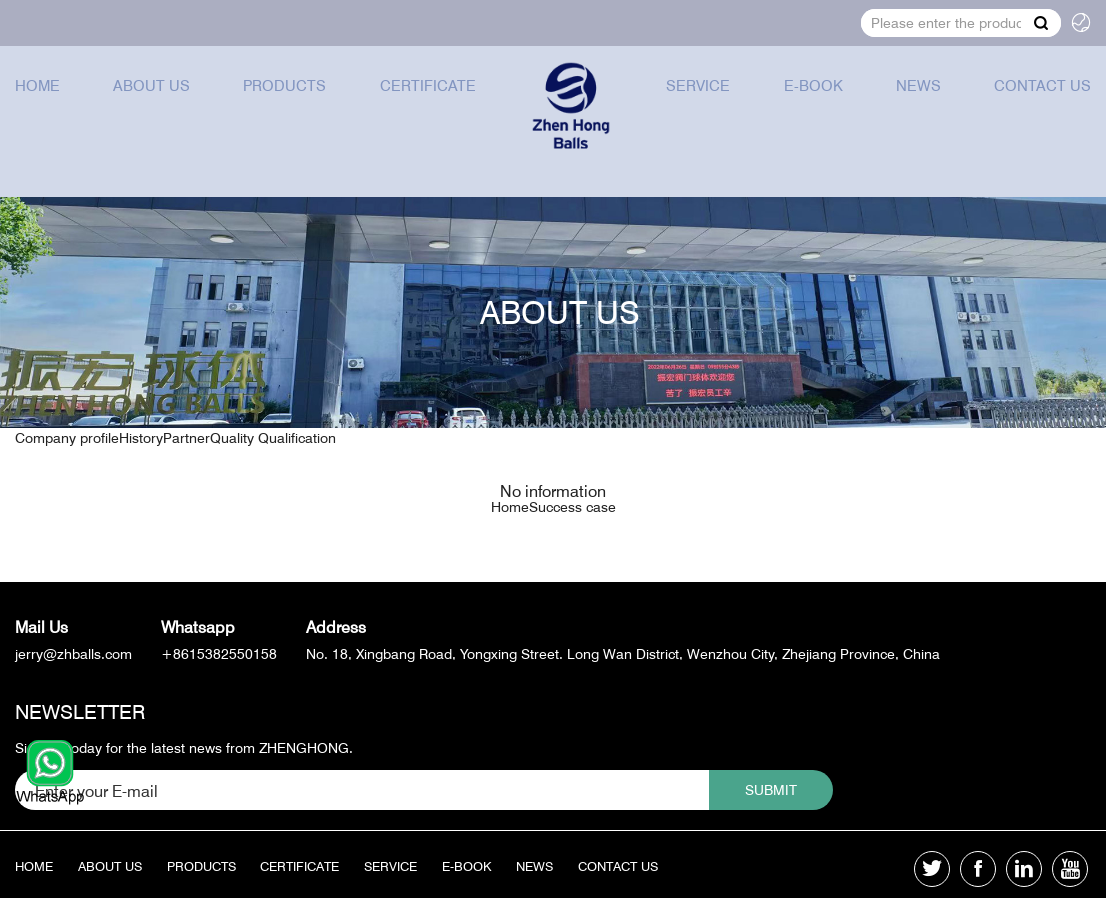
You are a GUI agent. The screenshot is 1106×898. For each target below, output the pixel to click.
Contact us (1042, 103)
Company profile (67, 403)
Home (38, 103)
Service (704, 103)
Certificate (423, 103)
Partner (186, 403)
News (920, 103)
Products (282, 103)
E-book (817, 103)
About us (151, 103)
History (141, 403)
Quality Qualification (273, 403)
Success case (572, 506)
